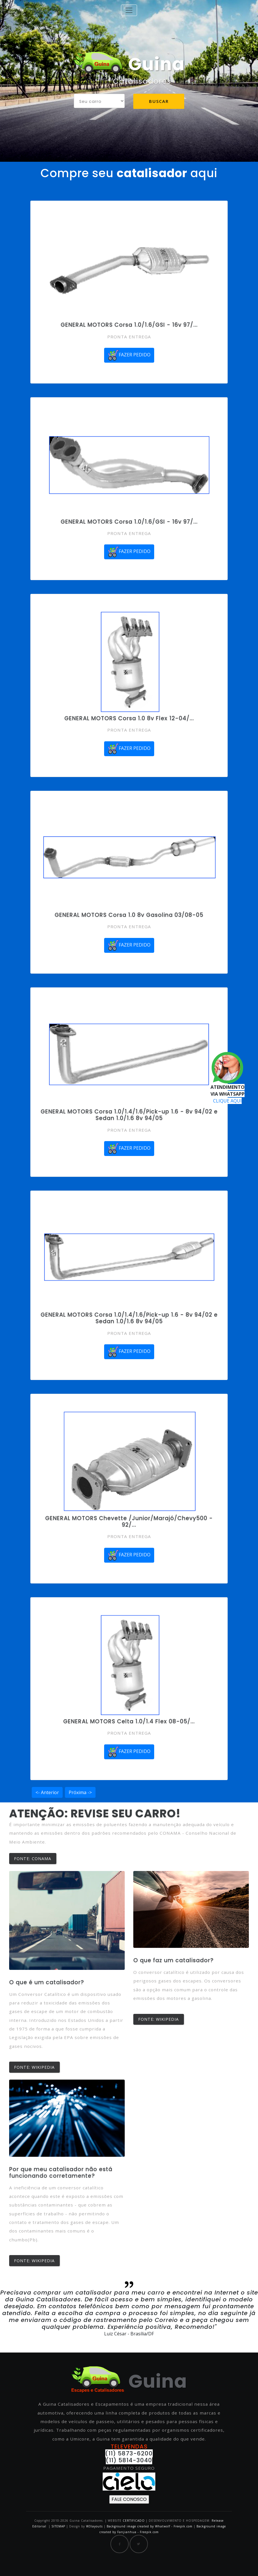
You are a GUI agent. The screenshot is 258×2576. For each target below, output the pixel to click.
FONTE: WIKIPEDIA (34, 2067)
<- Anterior (47, 1792)
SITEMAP (58, 2526)
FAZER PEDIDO (129, 355)
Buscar (159, 101)
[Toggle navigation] (129, 10)
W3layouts (95, 2526)
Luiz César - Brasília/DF (129, 2334)
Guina (129, 64)
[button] (19, 2314)
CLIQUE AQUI (227, 1101)
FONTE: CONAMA (32, 1858)
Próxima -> (80, 1792)
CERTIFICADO (134, 2521)
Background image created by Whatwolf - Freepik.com (149, 2526)
